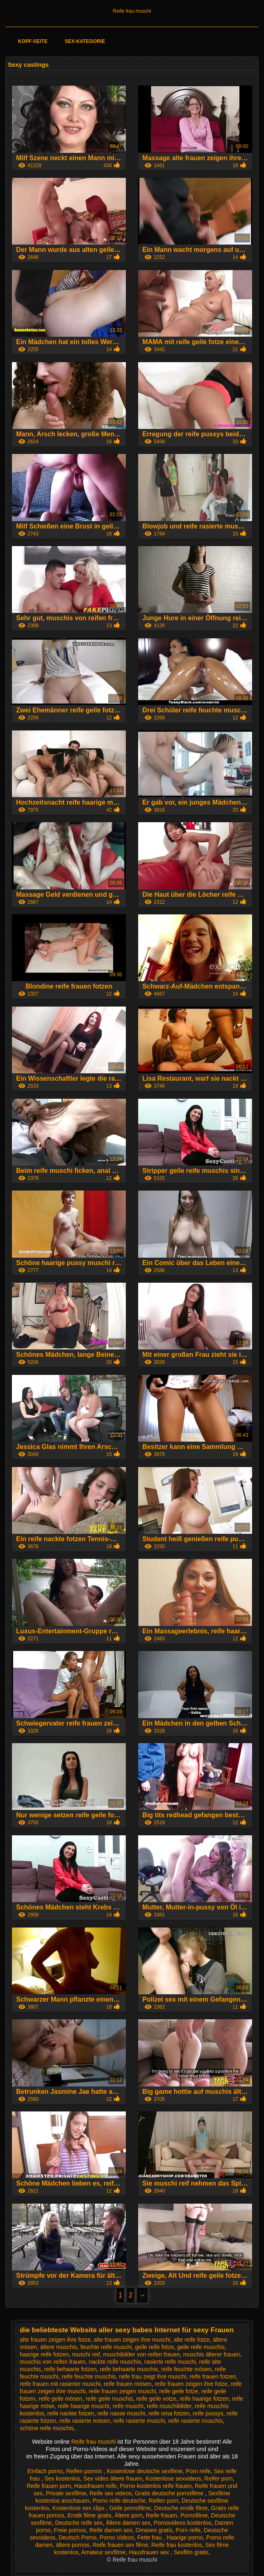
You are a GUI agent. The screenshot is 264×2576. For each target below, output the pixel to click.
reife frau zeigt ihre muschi (152, 2376)
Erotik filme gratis (89, 2515)
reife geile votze (156, 2398)
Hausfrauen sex (150, 2552)
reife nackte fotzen (70, 2413)
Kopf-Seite (33, 41)
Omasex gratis (154, 2530)
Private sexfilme (66, 2493)
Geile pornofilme (130, 2508)
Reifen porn (163, 2500)
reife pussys (208, 2413)
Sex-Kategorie (85, 41)
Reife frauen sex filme (120, 2545)
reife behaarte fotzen (70, 2369)
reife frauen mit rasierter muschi (60, 2384)
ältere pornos (72, 2545)
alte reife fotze (191, 2339)
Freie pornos (70, 2530)
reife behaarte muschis (129, 2369)
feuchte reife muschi (106, 2347)
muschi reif (86, 2354)
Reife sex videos (110, 2493)
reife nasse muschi (121, 2413)
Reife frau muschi (132, 11)
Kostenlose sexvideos (173, 2478)
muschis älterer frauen (211, 2354)
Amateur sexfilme (103, 2552)
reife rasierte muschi (139, 2420)
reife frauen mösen (128, 2384)
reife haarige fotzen (204, 2398)
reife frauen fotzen (212, 2376)
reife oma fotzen (168, 2413)
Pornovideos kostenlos (183, 2522)
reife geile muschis (109, 2398)
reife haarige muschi (83, 2406)
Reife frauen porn (49, 2486)
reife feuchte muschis (88, 2376)
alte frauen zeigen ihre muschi (132, 2339)
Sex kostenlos (62, 2478)
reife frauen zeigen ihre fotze (191, 2384)
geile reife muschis (201, 2347)
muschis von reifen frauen (52, 2361)
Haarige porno (184, 2537)
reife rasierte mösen (84, 2420)
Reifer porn (218, 2478)
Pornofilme (194, 2515)
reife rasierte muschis (195, 2420)
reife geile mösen (60, 2398)
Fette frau (150, 2537)
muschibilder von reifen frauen (141, 2354)
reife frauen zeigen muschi (122, 2391)
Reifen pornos (84, 2471)
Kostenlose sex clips (79, 2508)
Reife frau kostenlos (176, 2545)
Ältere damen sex (128, 2522)
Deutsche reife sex (78, 2522)
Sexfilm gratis (191, 2552)
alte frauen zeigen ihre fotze (55, 2339)
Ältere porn (129, 2515)
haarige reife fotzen (44, 2354)
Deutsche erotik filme (181, 2508)
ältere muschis (58, 2347)
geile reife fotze (154, 2347)
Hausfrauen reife (95, 2486)
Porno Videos (117, 2537)
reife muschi (128, 2406)
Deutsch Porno (78, 2537)
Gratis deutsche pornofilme (170, 2493)
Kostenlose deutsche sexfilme (144, 2471)
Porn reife (198, 2471)
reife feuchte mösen (186, 2369)
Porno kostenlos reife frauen (155, 2486)
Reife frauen (161, 2515)
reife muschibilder (169, 2406)
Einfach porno (45, 2471)
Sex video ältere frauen (112, 2478)
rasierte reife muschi (170, 2361)
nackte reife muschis (115, 2361)
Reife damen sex (110, 2530)
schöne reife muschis (47, 2428)
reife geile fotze (178, 2391)
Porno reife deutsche (119, 2500)
